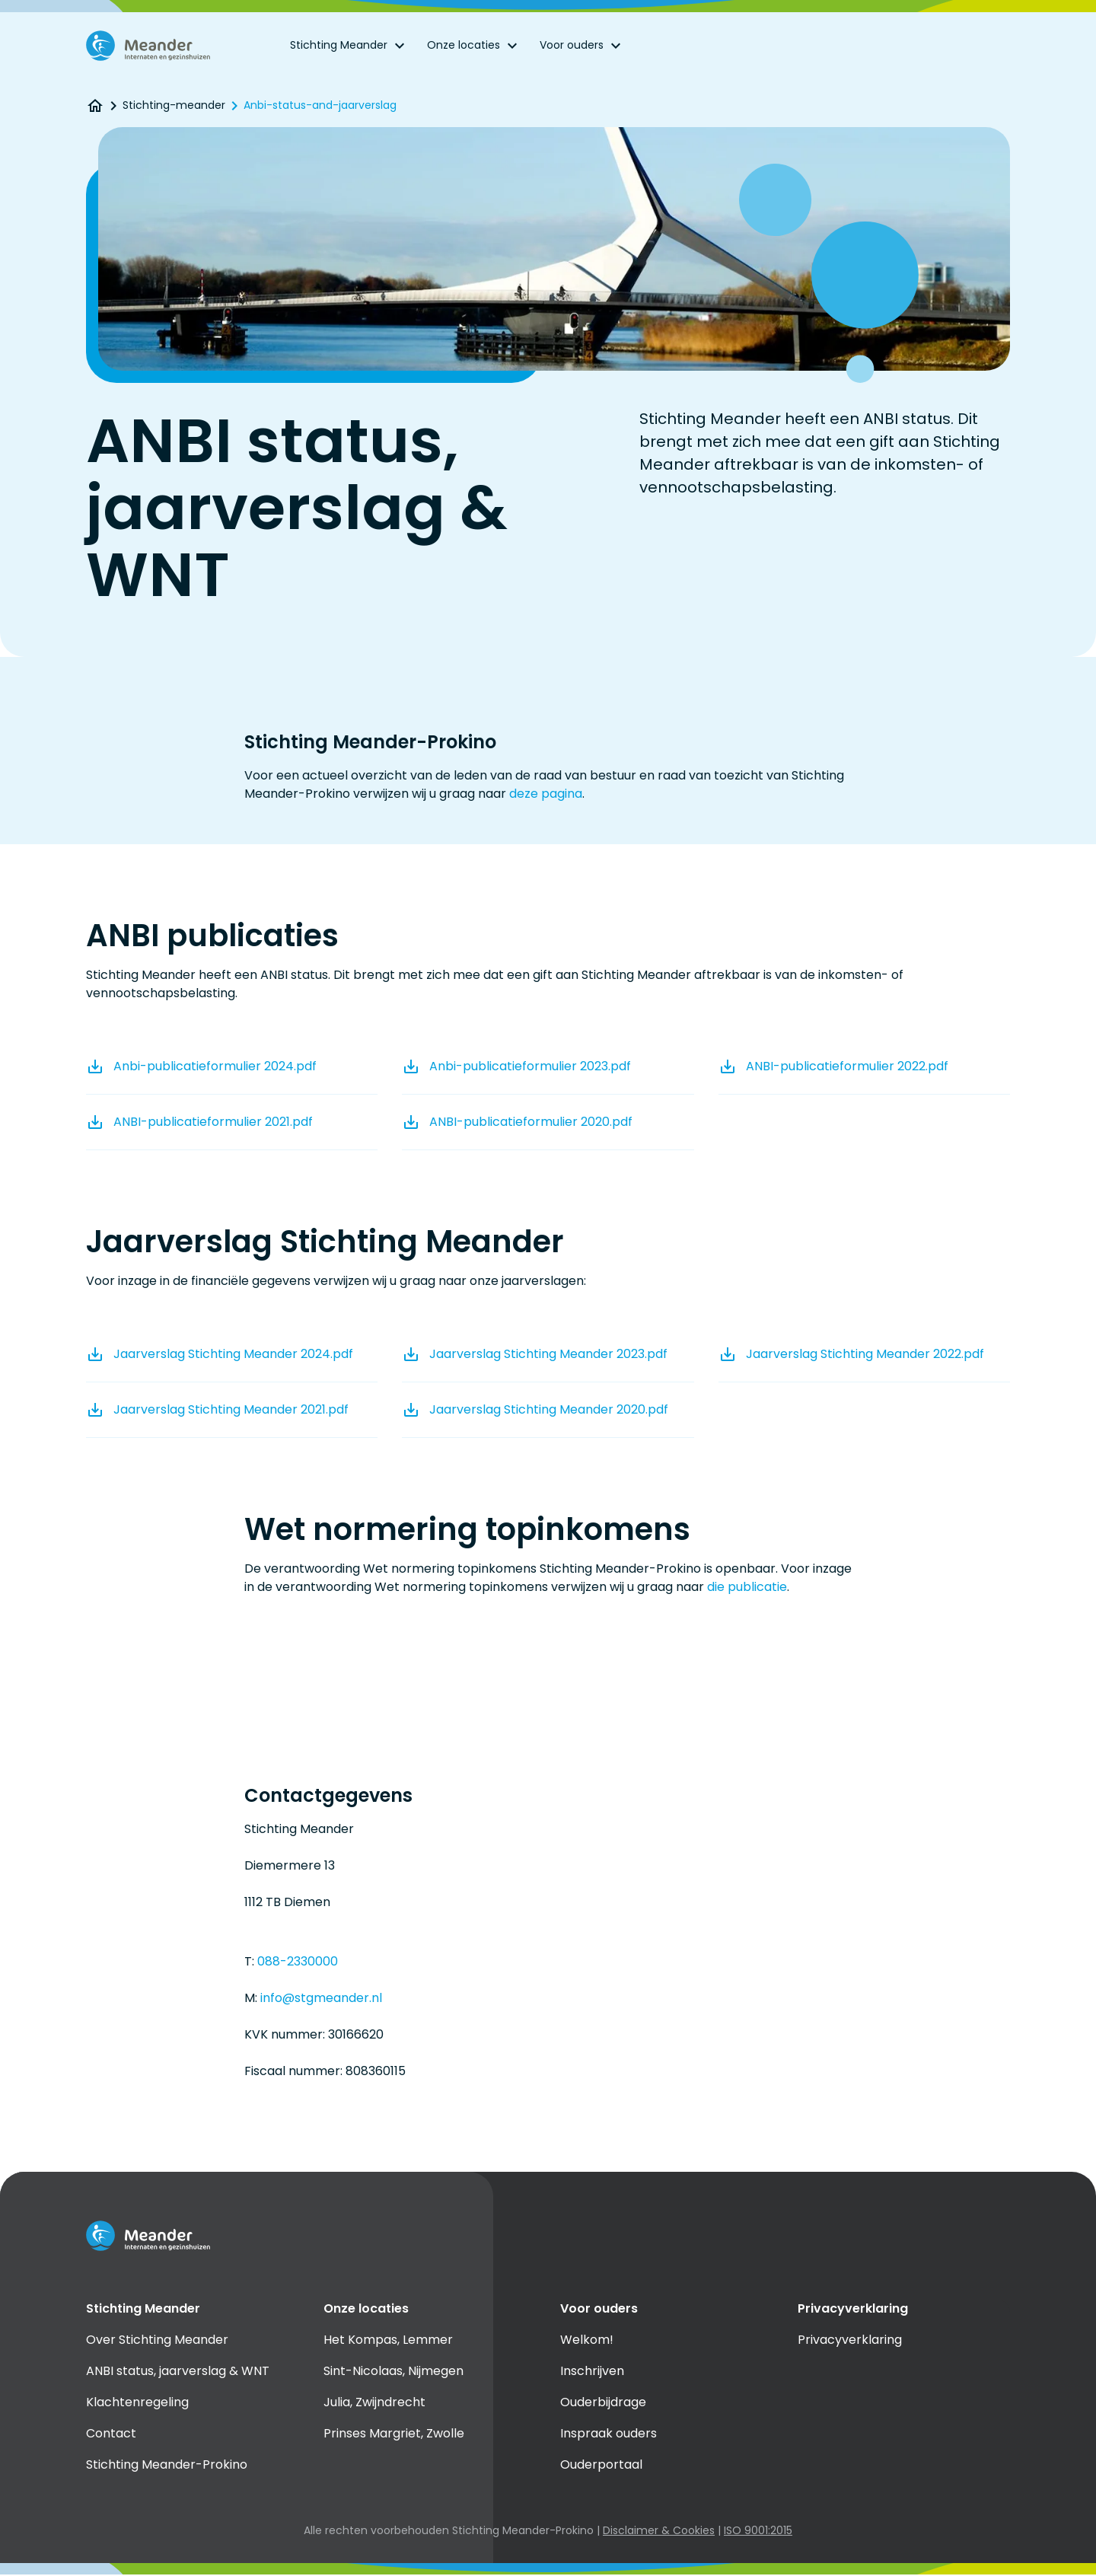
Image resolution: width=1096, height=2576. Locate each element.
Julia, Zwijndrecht (374, 2403)
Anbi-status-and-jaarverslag (320, 106)
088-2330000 (297, 1962)
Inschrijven (592, 2371)
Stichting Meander (349, 46)
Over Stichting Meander (157, 2340)
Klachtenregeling (137, 2403)
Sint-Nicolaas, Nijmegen (393, 2371)
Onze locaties (474, 46)
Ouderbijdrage (603, 2403)
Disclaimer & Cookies (659, 2531)
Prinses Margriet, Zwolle (393, 2434)
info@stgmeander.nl (321, 1998)
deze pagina (545, 794)
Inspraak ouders (608, 2434)
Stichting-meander (174, 106)
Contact (111, 2434)
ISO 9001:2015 (758, 2531)
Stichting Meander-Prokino (166, 2465)
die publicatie (747, 1587)
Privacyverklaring (850, 2340)
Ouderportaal (601, 2465)
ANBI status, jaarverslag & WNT (177, 2371)
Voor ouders (582, 46)
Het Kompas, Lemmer (388, 2340)
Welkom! (586, 2340)
